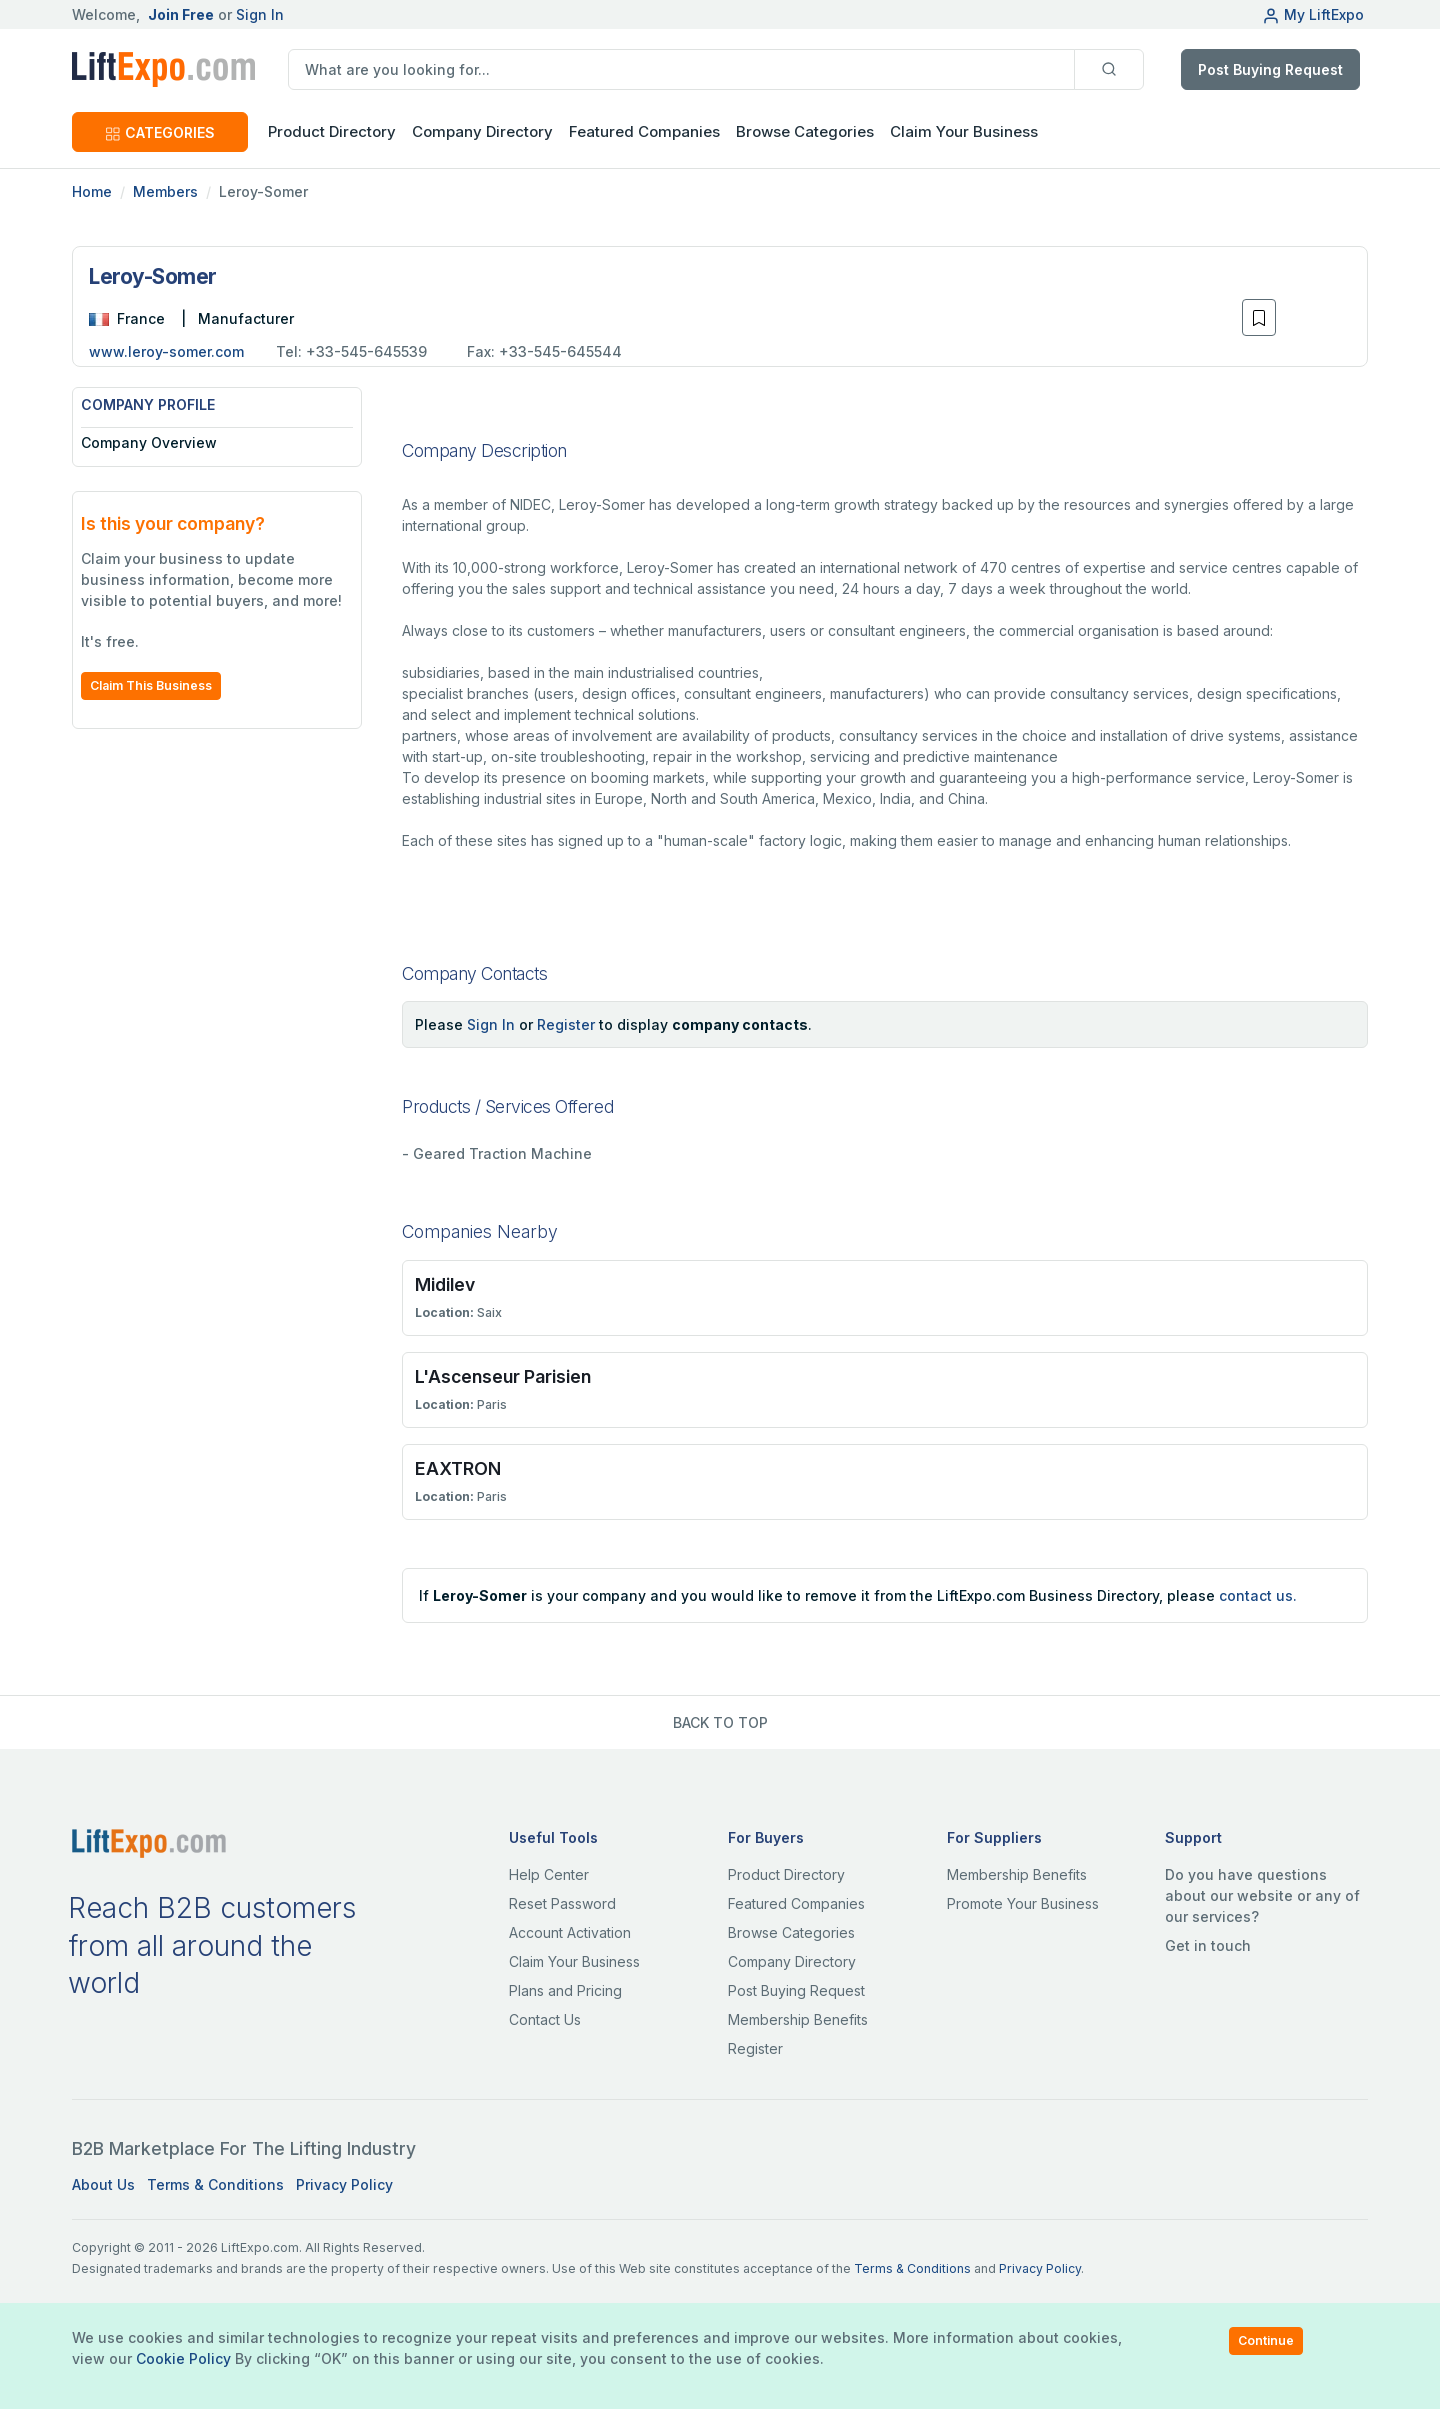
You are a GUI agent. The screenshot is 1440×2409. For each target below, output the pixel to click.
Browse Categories (805, 131)
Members (165, 191)
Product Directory (786, 1874)
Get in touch (1208, 1945)
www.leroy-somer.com (166, 351)
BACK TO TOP (720, 1722)
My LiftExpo (1313, 14)
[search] (681, 69)
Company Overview (149, 442)
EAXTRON (458, 1468)
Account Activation (570, 1932)
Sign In (260, 14)
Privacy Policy (344, 2184)
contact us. (1258, 1595)
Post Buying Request (1270, 69)
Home (92, 191)
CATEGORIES (160, 132)
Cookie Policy (183, 2358)
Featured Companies (644, 131)
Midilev (445, 1284)
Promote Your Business (1023, 1903)
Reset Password (562, 1903)
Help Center (549, 1874)
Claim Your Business (964, 131)
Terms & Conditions (215, 2184)
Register (566, 1024)
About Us (103, 2184)
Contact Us (545, 2019)
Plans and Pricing (565, 1990)
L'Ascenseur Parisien (503, 1376)
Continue (1266, 2340)
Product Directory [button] (332, 131)
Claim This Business (151, 685)
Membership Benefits (798, 2019)
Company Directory (482, 131)
